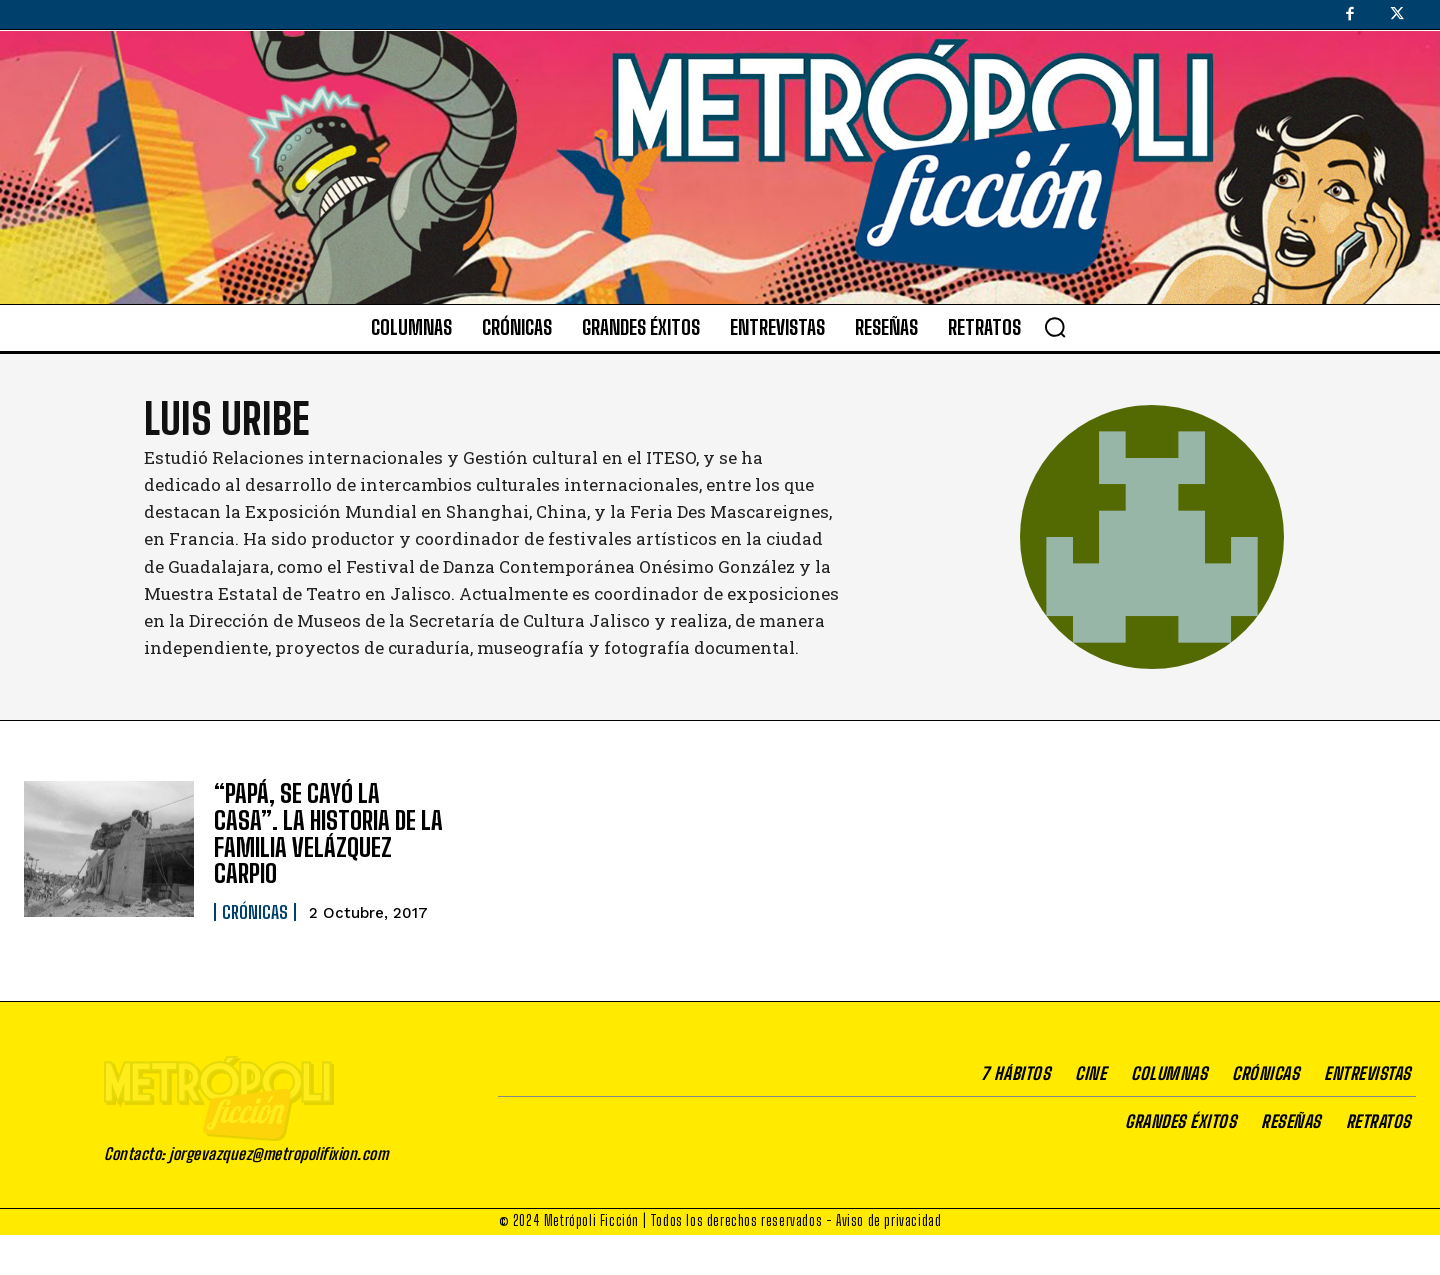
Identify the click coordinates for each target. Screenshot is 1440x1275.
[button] (1055, 327)
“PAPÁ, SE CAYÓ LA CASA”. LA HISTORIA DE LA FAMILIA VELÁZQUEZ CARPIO (328, 833)
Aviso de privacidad (888, 1260)
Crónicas (255, 911)
